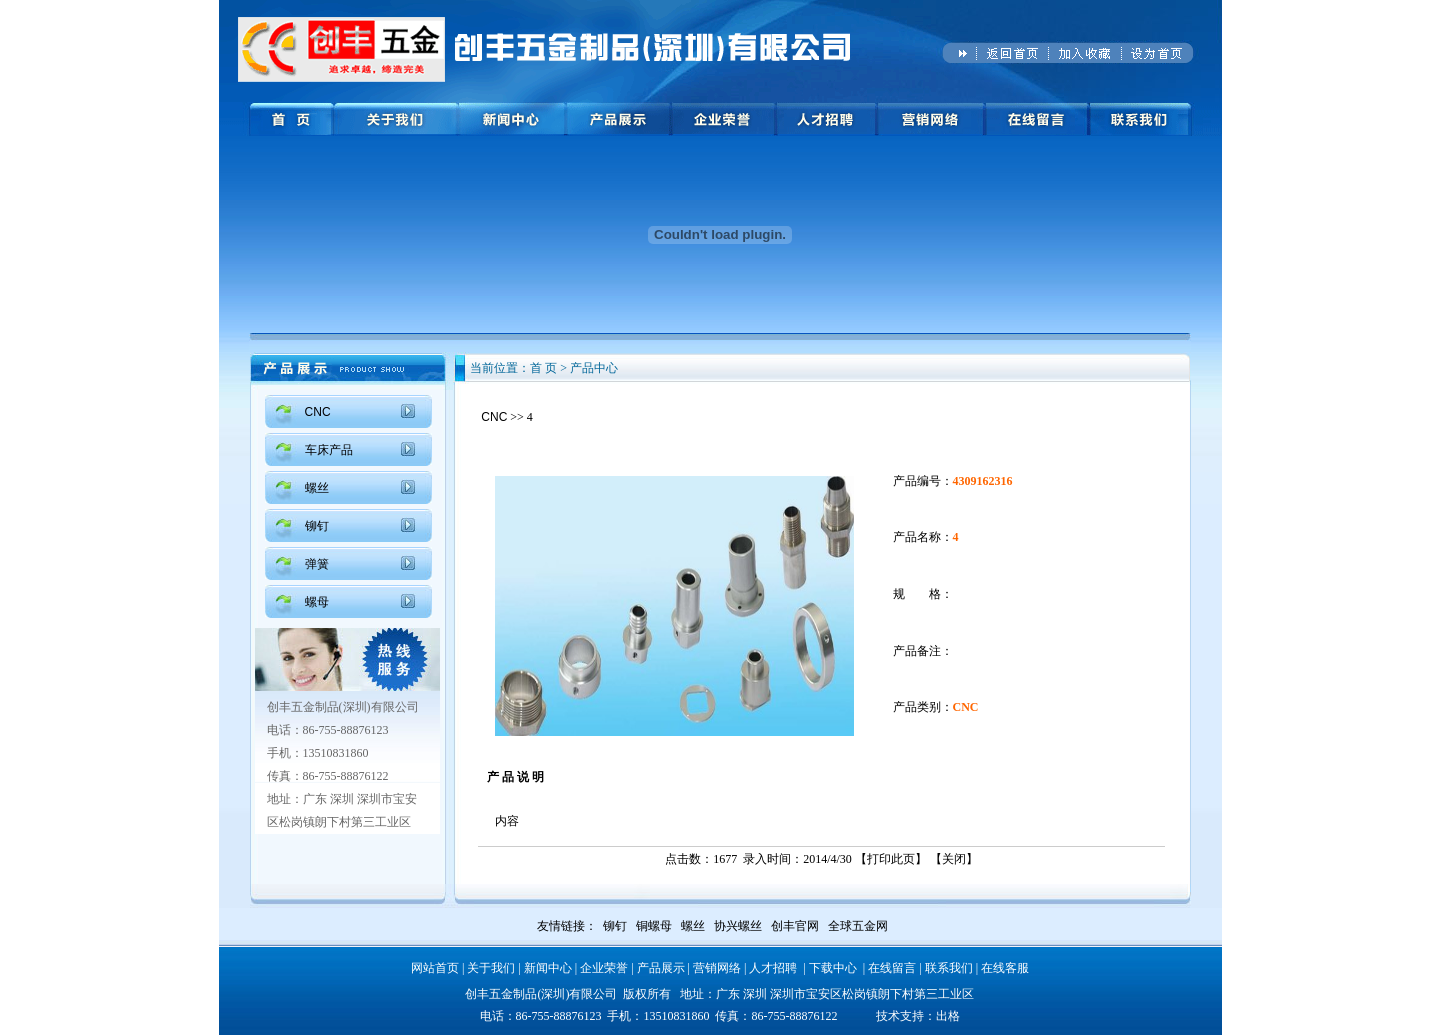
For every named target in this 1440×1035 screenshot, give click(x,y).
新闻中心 (548, 968)
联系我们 (949, 968)
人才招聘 (773, 968)
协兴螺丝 (738, 926)
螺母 (317, 602)
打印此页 (891, 859)
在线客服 (1005, 968)
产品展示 (661, 968)
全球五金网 (858, 926)
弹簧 (317, 564)
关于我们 (491, 968)
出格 (948, 1016)
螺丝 (317, 488)
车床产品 (329, 450)
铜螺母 (654, 926)
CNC (318, 412)
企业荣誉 (604, 968)
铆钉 (317, 526)
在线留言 (892, 968)
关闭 (954, 859)
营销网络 (717, 968)
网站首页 (435, 968)
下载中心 (833, 968)
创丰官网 (795, 926)
